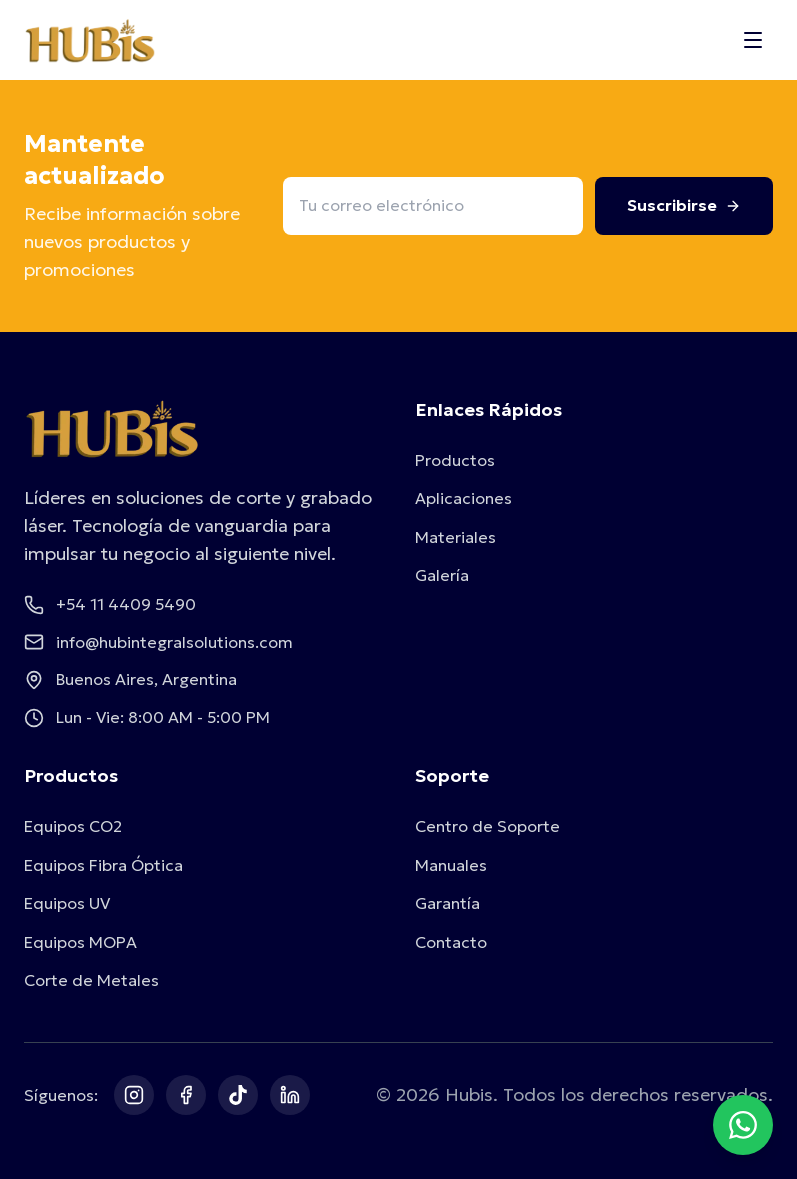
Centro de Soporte (487, 826)
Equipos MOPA (80, 942)
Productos (455, 460)
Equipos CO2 (73, 826)
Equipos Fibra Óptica (103, 865)
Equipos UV (67, 903)
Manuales (451, 865)
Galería (442, 575)
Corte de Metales (91, 980)
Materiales (455, 537)
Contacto (451, 942)
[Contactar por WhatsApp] (743, 1125)
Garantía (447, 903)
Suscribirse (684, 205)
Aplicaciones (463, 498)
